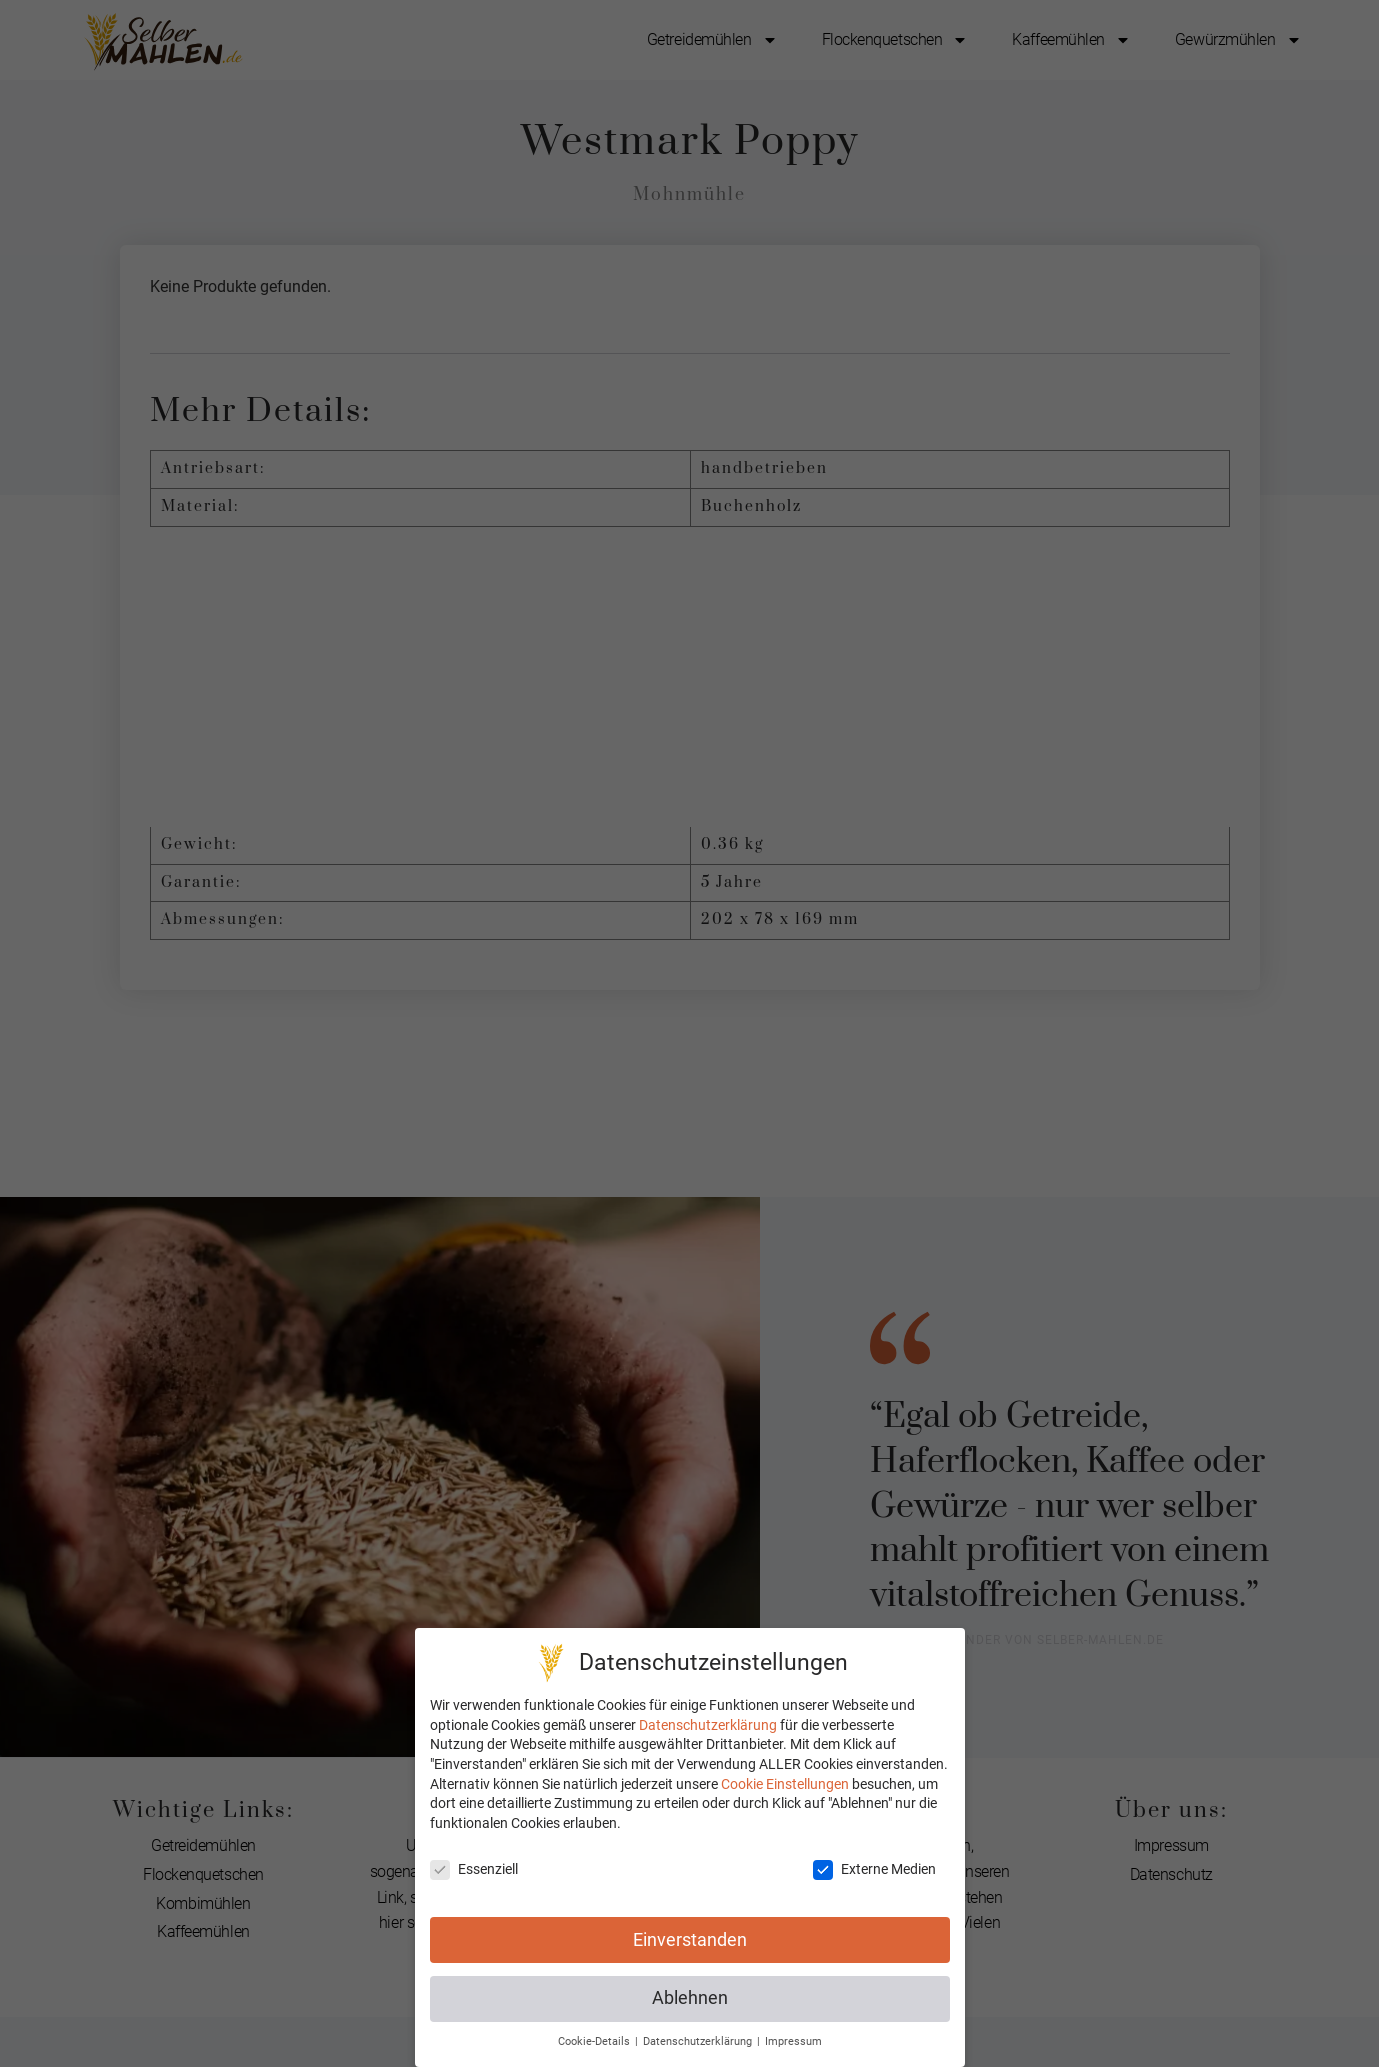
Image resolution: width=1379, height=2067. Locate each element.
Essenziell (474, 1869)
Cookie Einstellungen (785, 1784)
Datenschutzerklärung (708, 1725)
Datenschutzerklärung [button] (699, 2041)
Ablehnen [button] (690, 1998)
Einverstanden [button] (690, 1940)
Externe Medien (874, 1869)
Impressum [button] (793, 2041)
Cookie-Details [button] (595, 2041)
